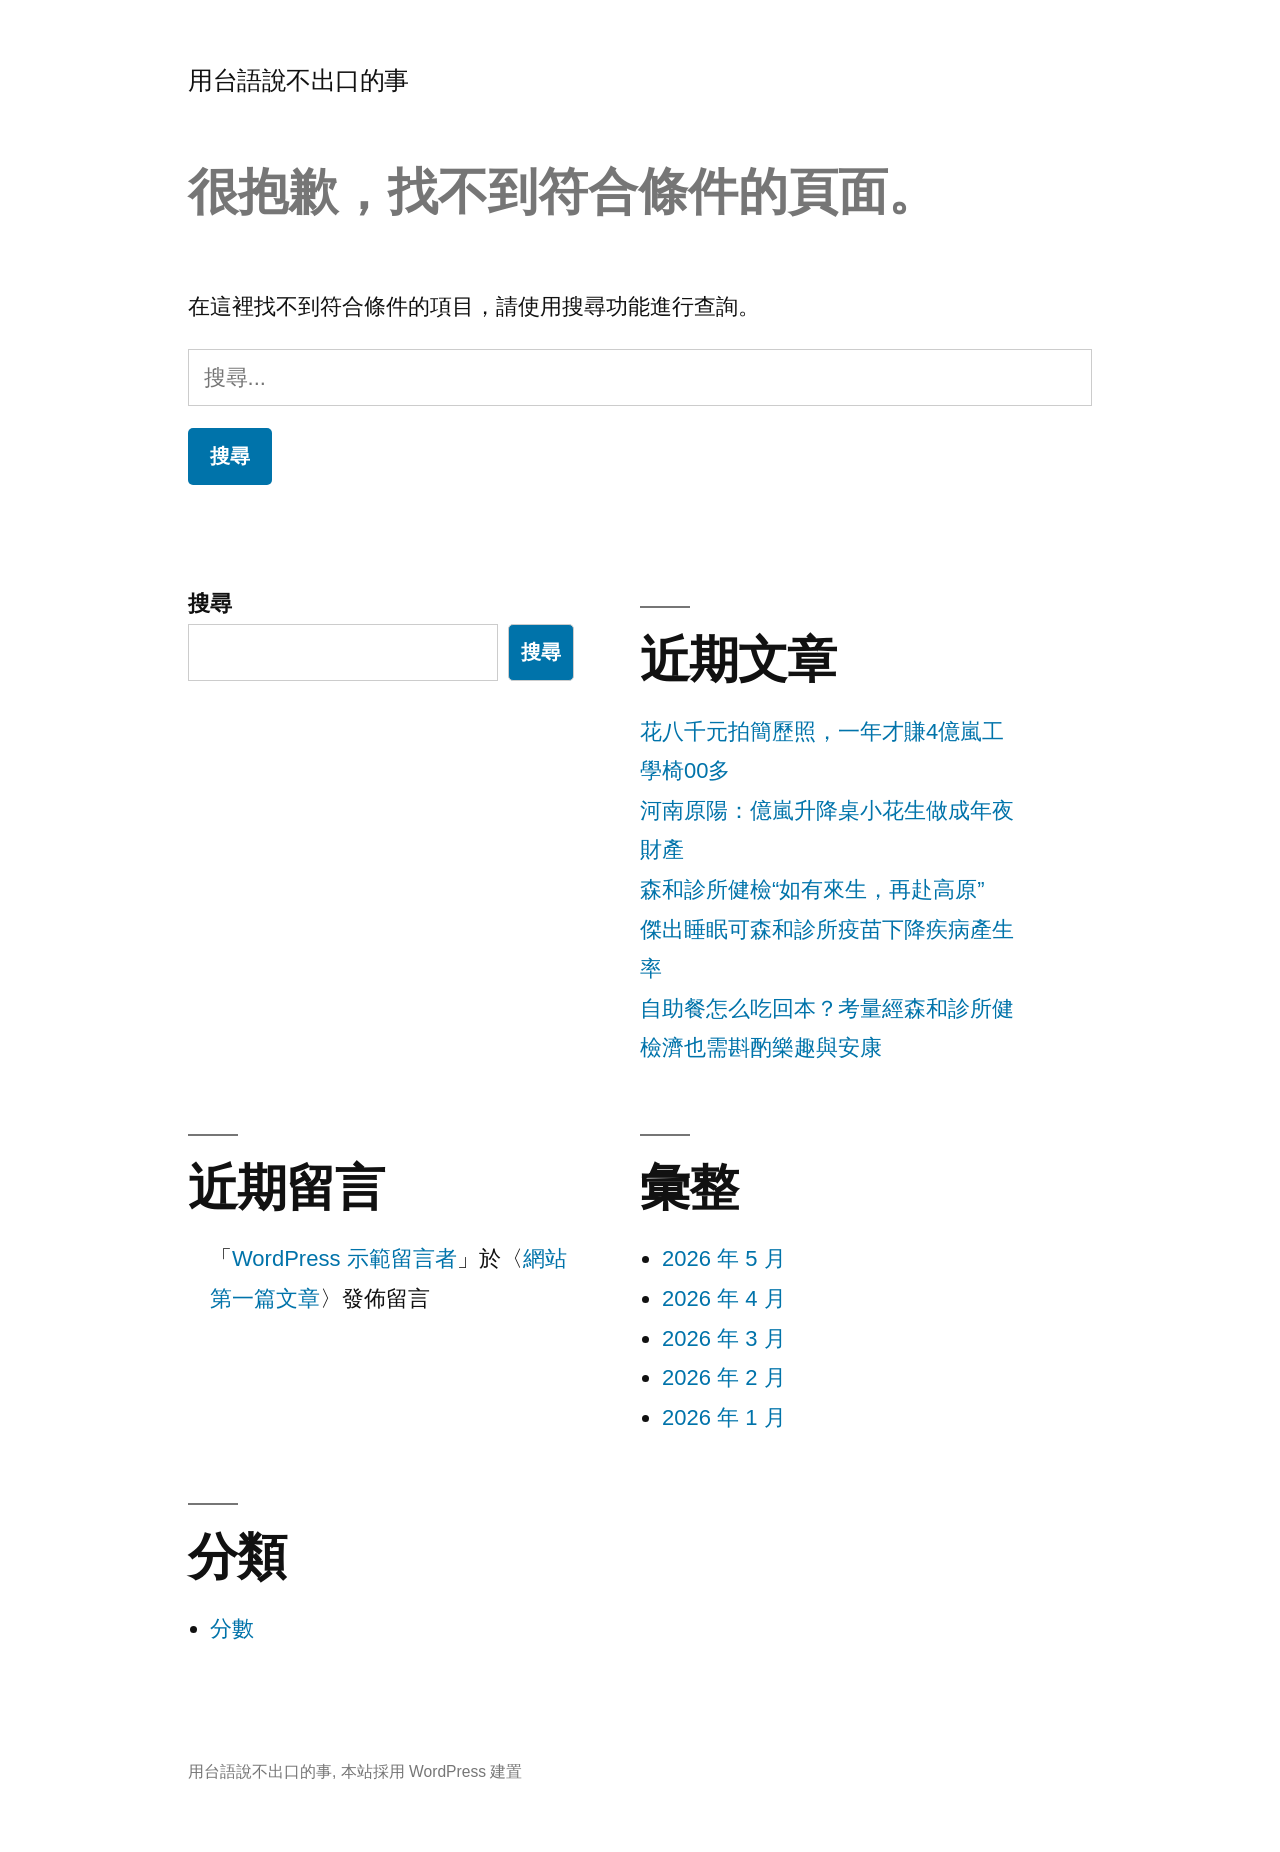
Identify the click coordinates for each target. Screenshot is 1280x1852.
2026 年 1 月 (724, 1417)
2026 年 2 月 (724, 1377)
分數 (232, 1628)
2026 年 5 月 (724, 1258)
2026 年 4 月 (724, 1298)
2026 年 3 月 (724, 1338)
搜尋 (210, 603)
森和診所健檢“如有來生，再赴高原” (812, 889)
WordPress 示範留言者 (344, 1258)
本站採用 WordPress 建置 (432, 1771)
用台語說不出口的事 (298, 80)
